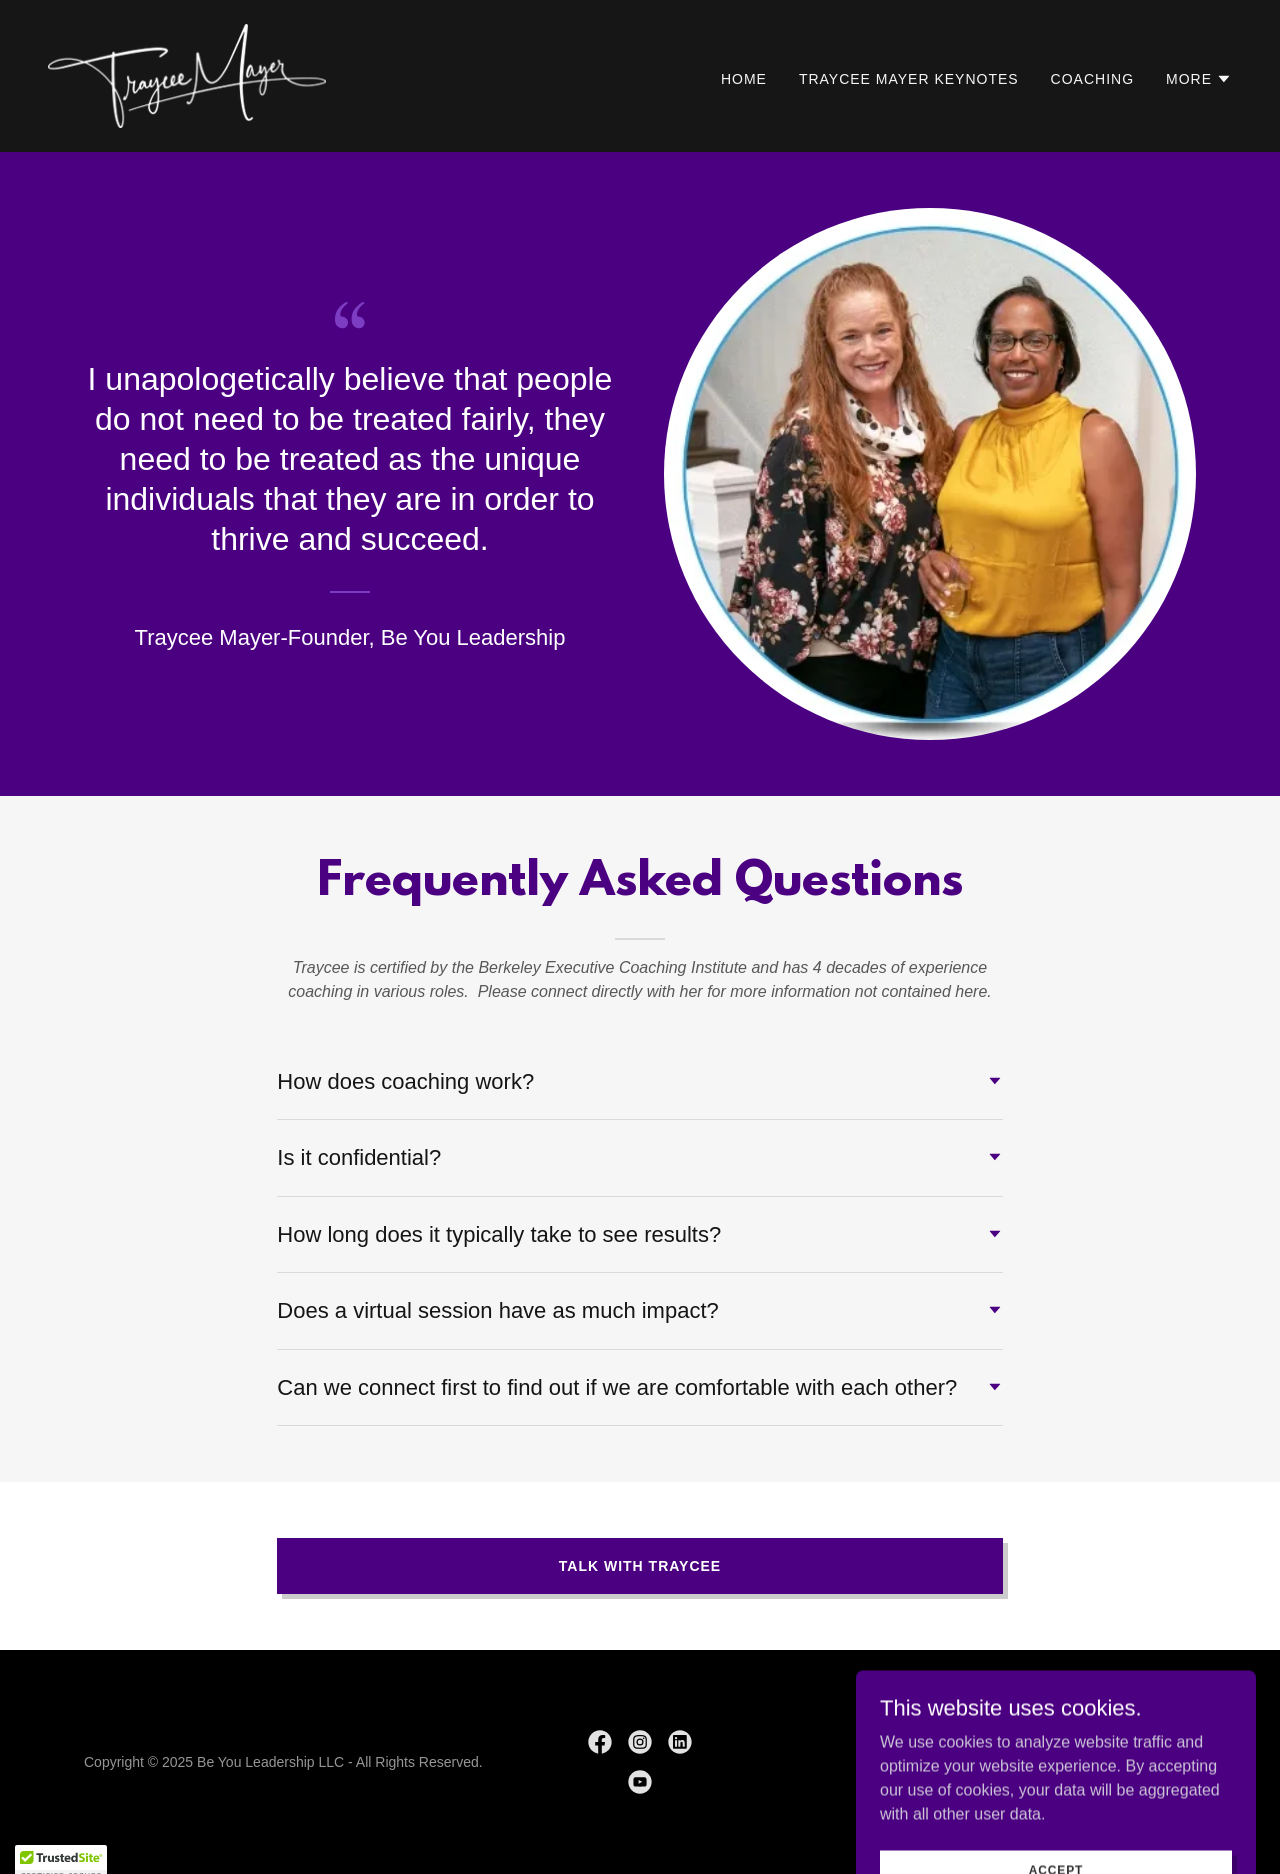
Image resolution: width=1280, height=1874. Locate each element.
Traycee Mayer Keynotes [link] (909, 79)
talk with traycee (640, 1566)
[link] (187, 74)
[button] (1199, 79)
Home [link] (744, 79)
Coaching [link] (1092, 79)
